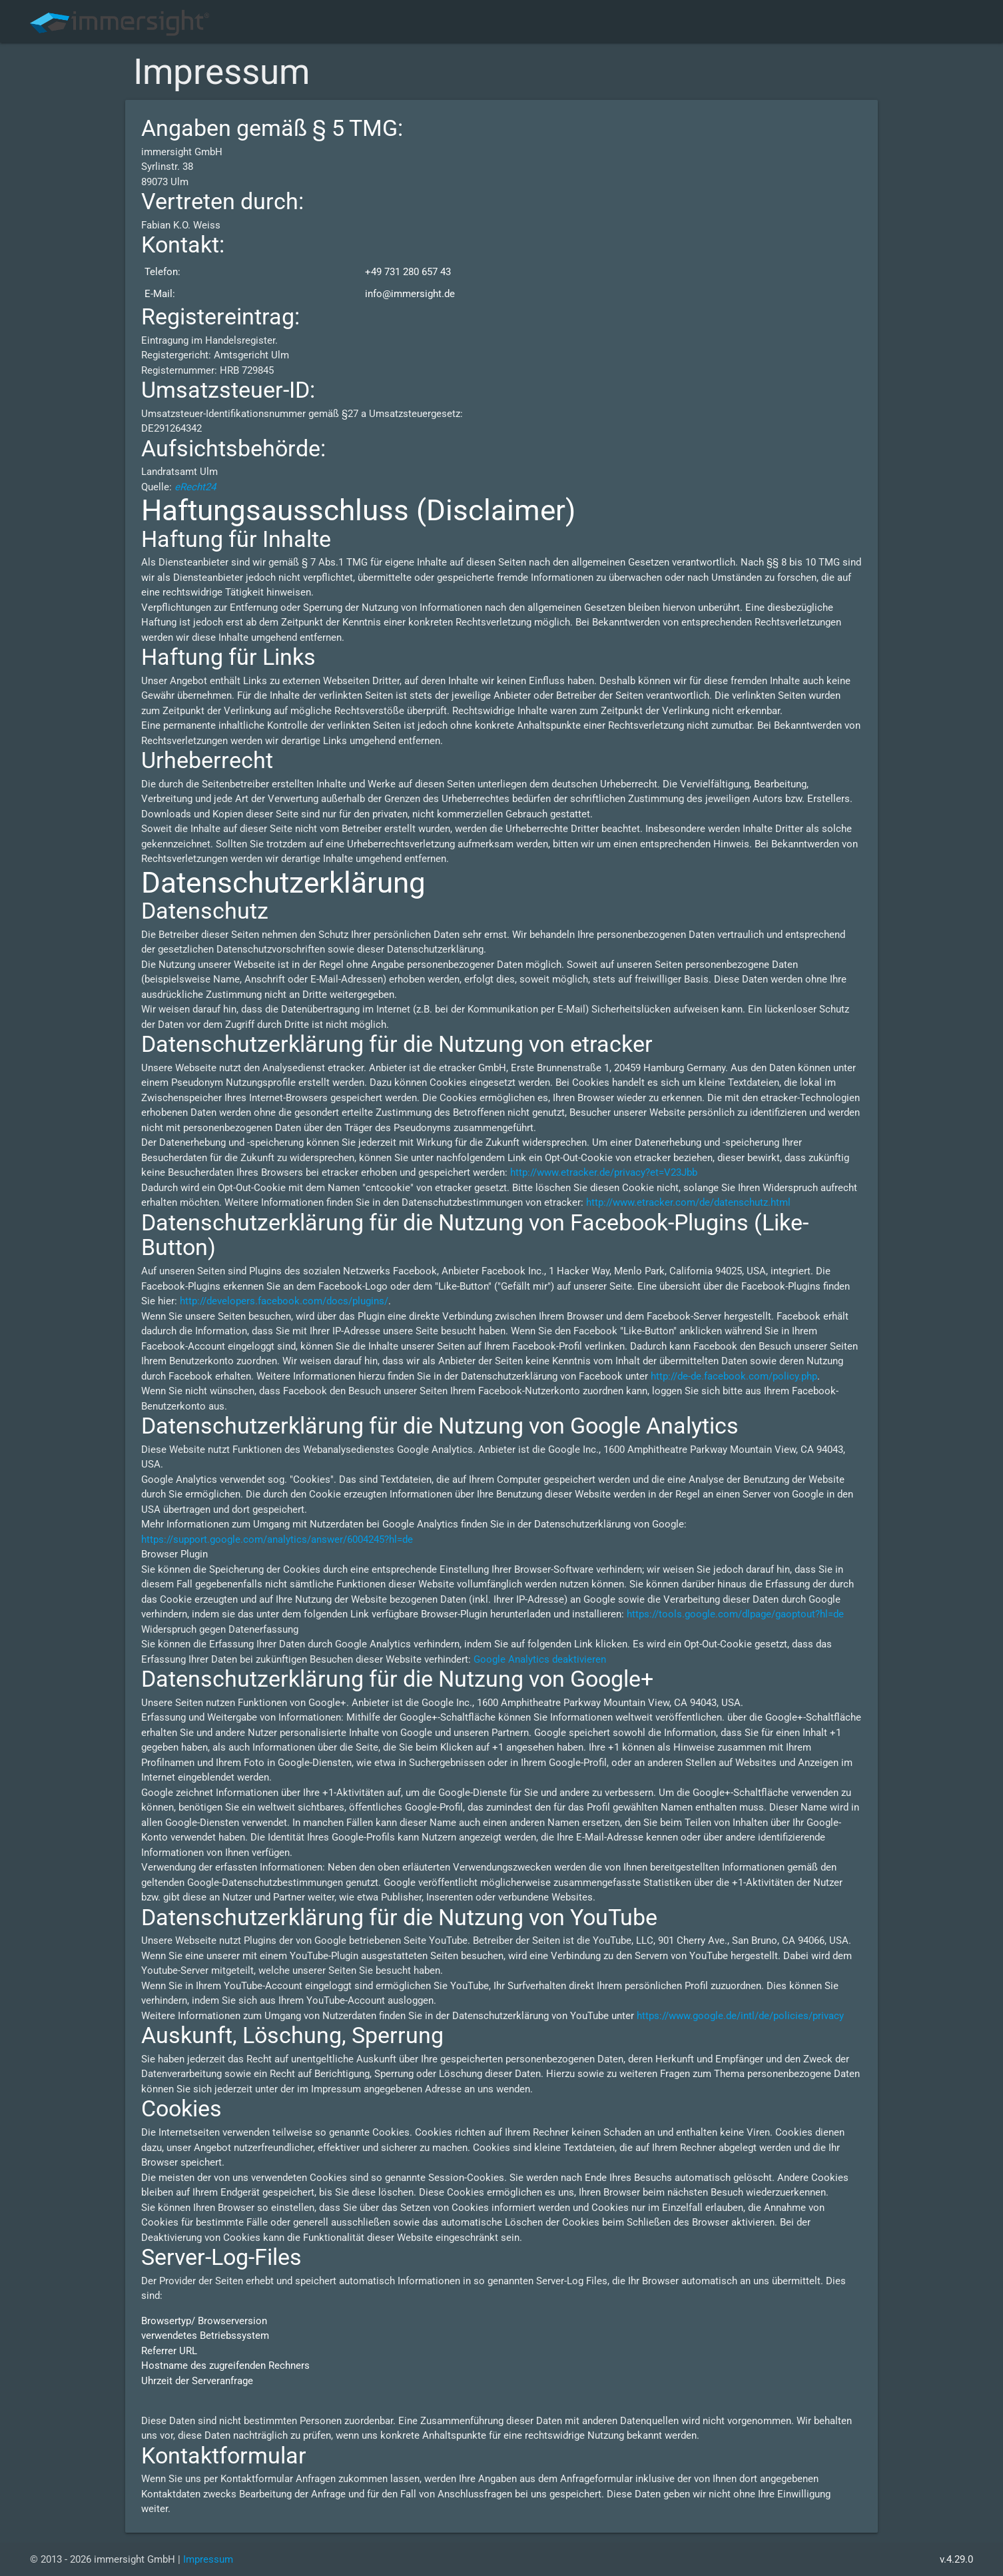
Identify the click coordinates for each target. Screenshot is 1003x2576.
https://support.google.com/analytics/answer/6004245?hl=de (277, 1539)
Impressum (208, 2559)
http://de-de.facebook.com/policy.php (734, 1376)
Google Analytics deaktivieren (540, 1659)
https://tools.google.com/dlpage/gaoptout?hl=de (735, 1614)
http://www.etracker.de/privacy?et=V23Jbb (603, 1172)
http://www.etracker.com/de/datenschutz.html (688, 1202)
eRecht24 (195, 487)
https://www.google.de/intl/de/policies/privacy (740, 2016)
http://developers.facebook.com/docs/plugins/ (284, 1301)
